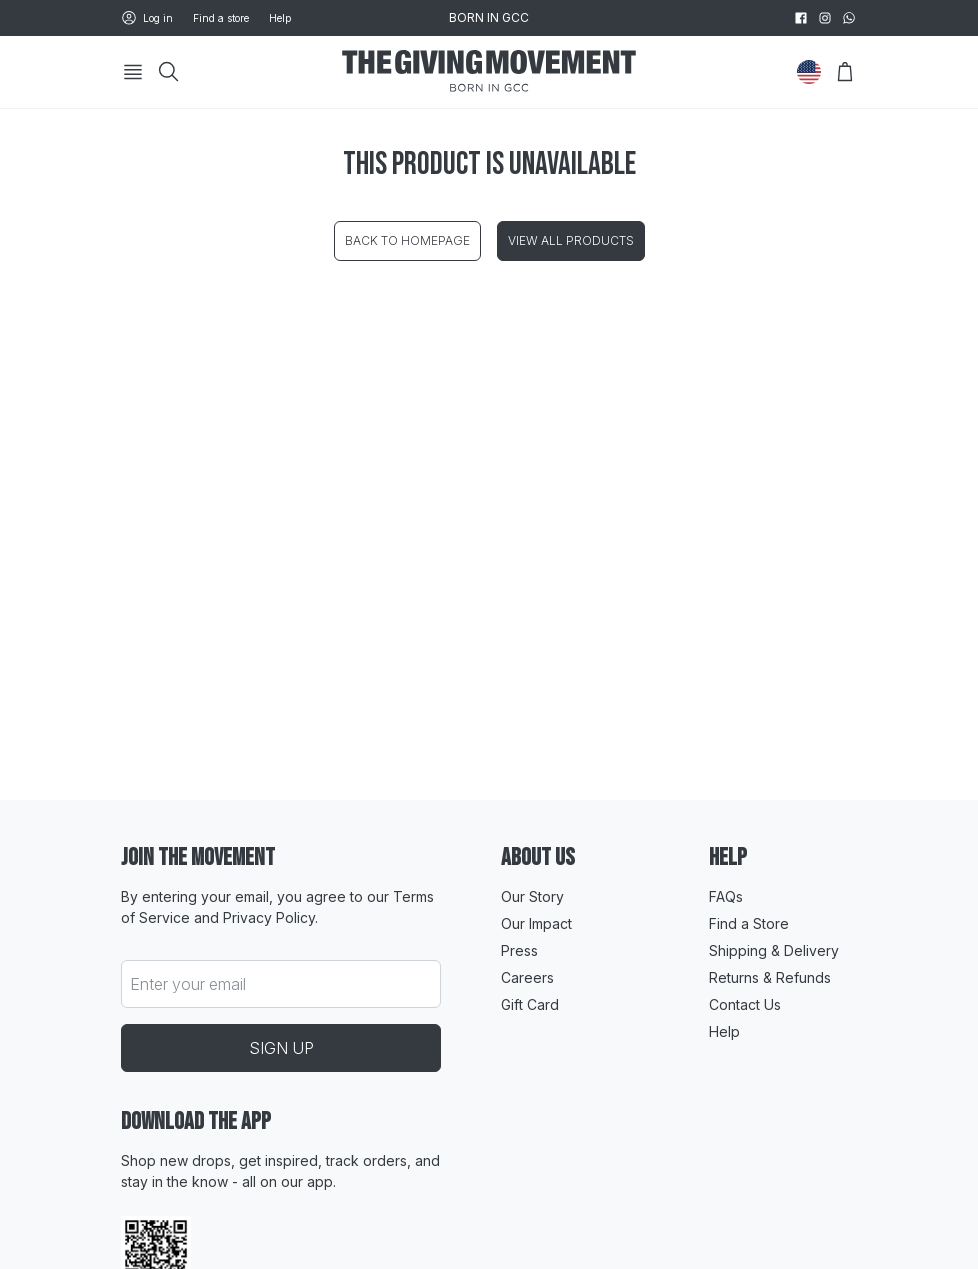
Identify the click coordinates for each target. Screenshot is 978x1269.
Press (519, 950)
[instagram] (825, 18)
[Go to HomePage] (489, 72)
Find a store (221, 18)
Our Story (532, 896)
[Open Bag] (845, 72)
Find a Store (749, 923)
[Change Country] (809, 72)
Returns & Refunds (770, 977)
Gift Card (530, 1004)
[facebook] (801, 18)
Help (280, 18)
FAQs (726, 896)
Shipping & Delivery (774, 950)
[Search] (169, 72)
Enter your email (188, 984)
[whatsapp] (849, 18)
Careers (527, 977)
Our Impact (536, 923)
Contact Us (745, 1004)
